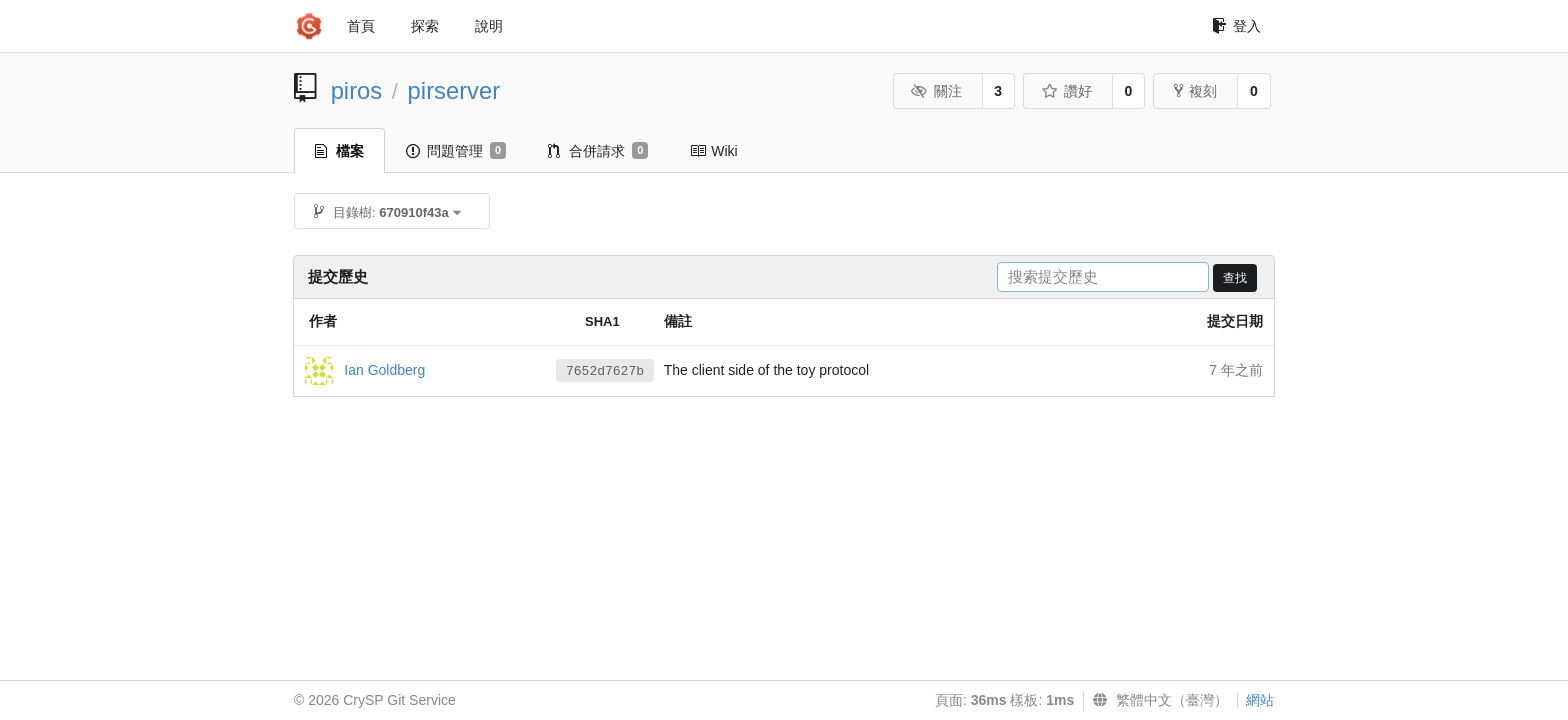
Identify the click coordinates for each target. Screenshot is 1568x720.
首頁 (361, 26)
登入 (1236, 26)
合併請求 (598, 151)
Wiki (713, 151)
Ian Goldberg (384, 369)
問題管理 (456, 151)
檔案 (339, 151)
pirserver (454, 90)
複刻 (1195, 91)
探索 (425, 26)
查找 (1235, 278)
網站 (1260, 700)
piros (357, 90)
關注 (936, 91)
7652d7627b (605, 371)
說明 (489, 26)
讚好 (1066, 91)
